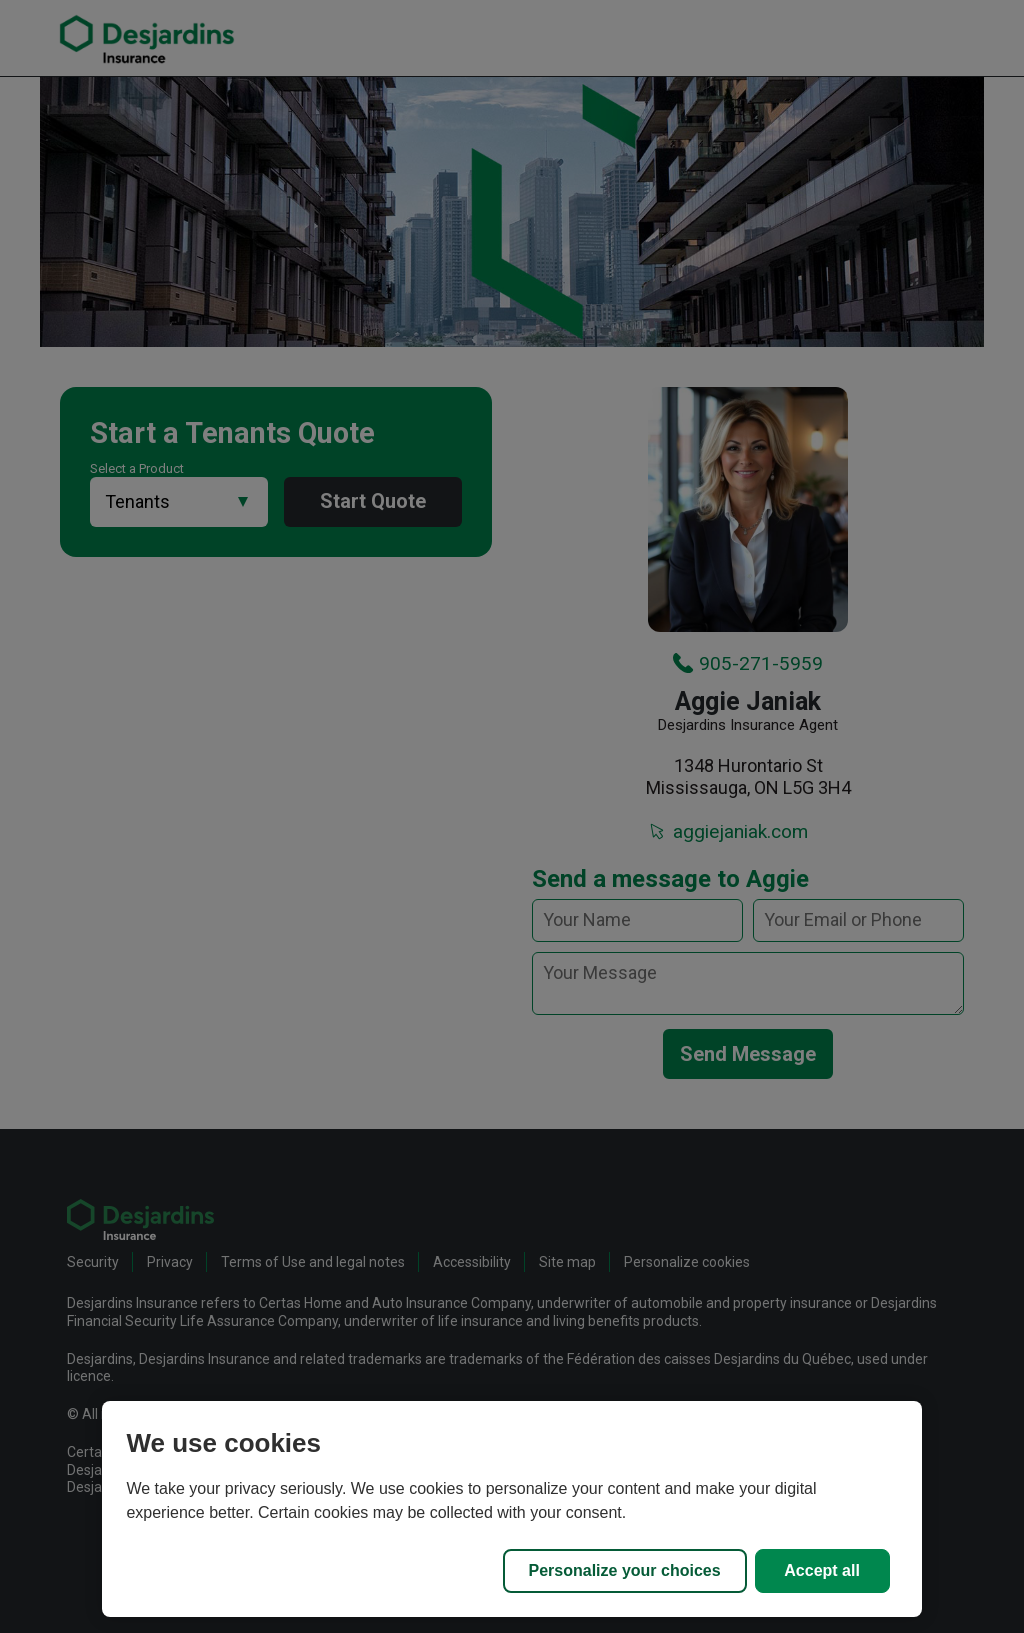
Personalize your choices (625, 1570)
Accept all (822, 1570)
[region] (511, 1509)
